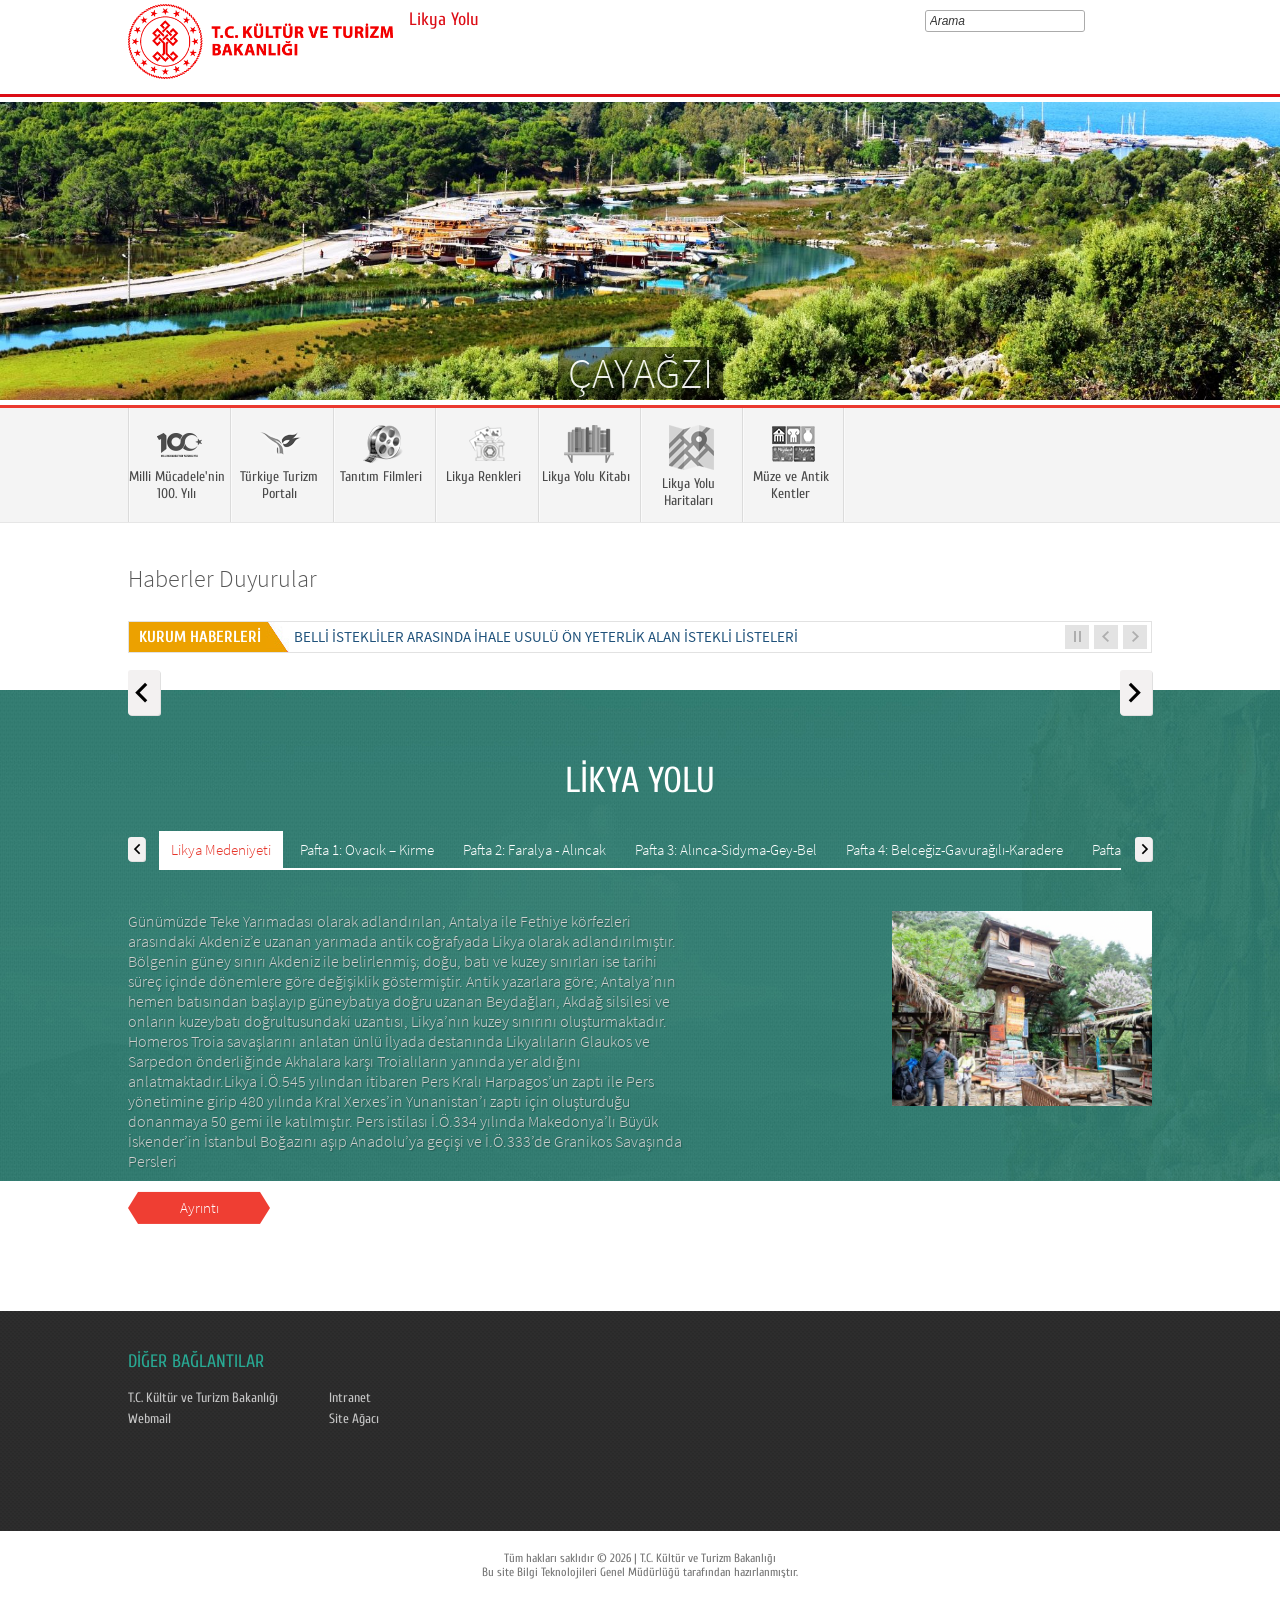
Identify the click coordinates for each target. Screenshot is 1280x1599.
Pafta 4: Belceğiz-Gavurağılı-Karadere (954, 849)
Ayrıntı (199, 1207)
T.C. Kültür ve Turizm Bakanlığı (203, 1398)
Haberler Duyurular (222, 578)
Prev (35, 280)
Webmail (149, 1419)
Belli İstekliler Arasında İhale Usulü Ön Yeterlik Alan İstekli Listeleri (546, 636)
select (1083, 21)
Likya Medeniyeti (221, 849)
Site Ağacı (354, 1419)
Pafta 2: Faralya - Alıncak (534, 849)
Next (1245, 280)
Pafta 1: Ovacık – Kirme (367, 849)
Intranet (350, 1398)
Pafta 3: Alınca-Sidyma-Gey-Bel (726, 849)
